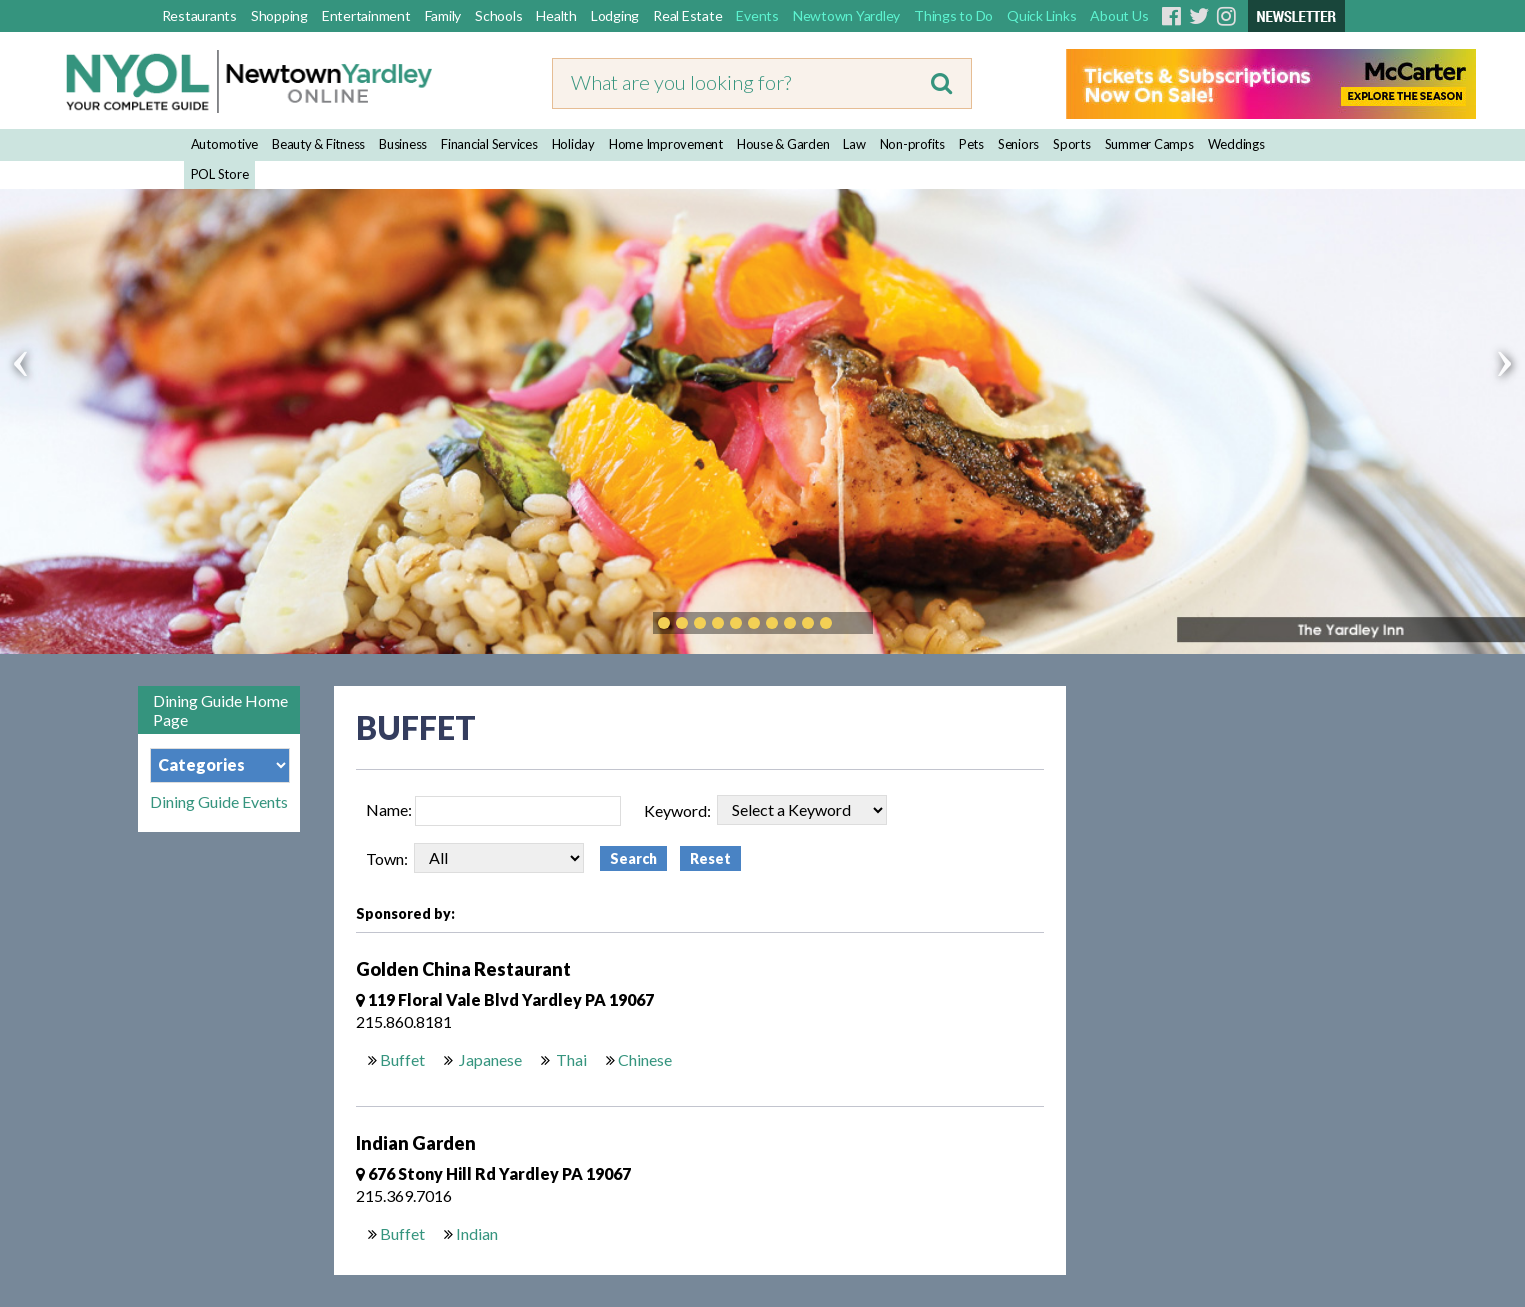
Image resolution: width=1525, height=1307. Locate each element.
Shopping (279, 15)
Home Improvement (666, 144)
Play (856, 623)
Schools (498, 15)
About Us (1119, 15)
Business (403, 144)
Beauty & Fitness (318, 144)
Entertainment (366, 15)
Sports (1072, 144)
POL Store (220, 174)
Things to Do (953, 15)
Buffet (402, 1059)
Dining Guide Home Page (220, 710)
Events (757, 15)
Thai (570, 1059)
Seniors (1018, 144)
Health (556, 15)
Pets (971, 144)
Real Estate (687, 15)
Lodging (615, 15)
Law (854, 144)
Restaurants (199, 15)
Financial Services (489, 144)
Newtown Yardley (846, 15)
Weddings (1236, 144)
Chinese (645, 1059)
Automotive (225, 144)
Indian (477, 1233)
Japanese (489, 1059)
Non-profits (912, 144)
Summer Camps (1149, 144)
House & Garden (783, 144)
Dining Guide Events (219, 802)
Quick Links (1041, 15)
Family (443, 15)
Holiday (573, 144)
